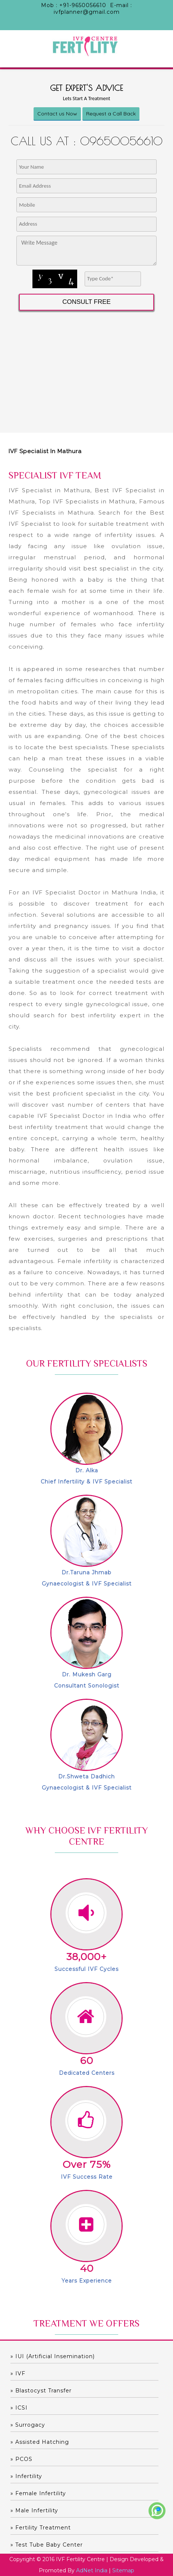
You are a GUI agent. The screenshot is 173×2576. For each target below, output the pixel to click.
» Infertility (26, 2476)
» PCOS (21, 2459)
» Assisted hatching (39, 2442)
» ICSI (19, 2407)
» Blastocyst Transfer (41, 2390)
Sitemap (123, 2570)
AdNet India (91, 2570)
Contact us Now (57, 113)
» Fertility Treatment (40, 2527)
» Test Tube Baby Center (46, 2544)
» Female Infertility (38, 2493)
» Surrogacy (27, 2424)
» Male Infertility (34, 2510)
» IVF (17, 2373)
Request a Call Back (111, 113)
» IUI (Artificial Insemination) (52, 2356)
